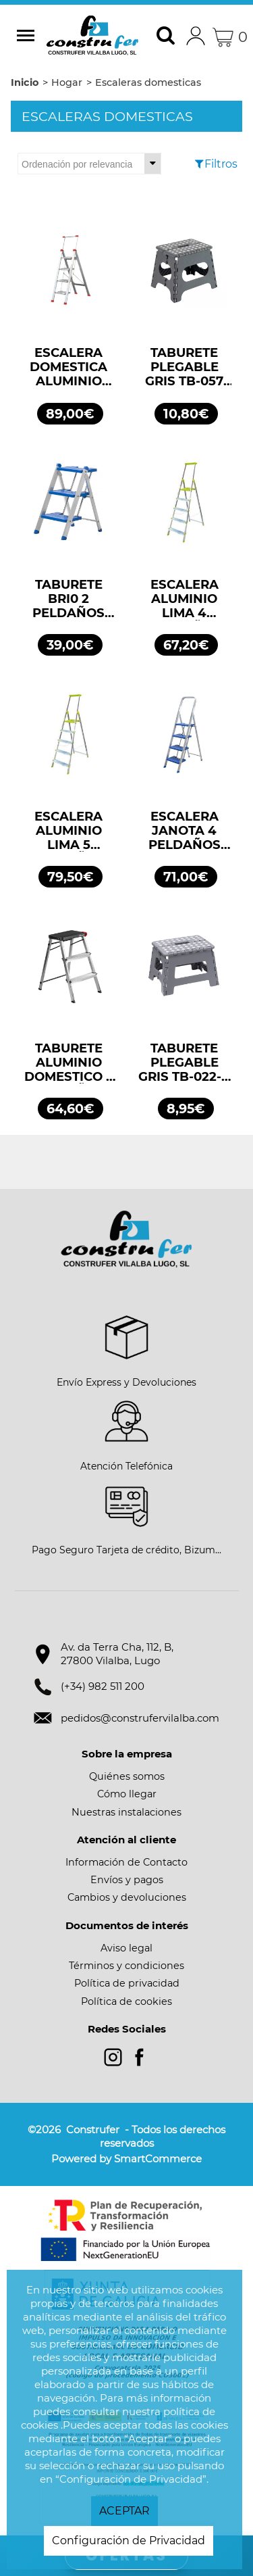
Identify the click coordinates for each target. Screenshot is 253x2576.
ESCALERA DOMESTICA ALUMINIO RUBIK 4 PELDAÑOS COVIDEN (68, 367)
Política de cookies (126, 2001)
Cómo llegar (127, 1794)
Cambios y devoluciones (126, 1897)
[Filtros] (201, 164)
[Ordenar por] (89, 163)
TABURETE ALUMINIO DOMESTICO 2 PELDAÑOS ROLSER (68, 1063)
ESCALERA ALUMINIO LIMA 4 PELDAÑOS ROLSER (184, 599)
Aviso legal (126, 1948)
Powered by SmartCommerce (126, 2158)
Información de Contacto (126, 1862)
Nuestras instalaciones (126, 1812)
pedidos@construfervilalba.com (140, 1717)
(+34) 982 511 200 (102, 1686)
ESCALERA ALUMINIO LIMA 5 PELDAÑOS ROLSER (68, 831)
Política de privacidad (126, 1983)
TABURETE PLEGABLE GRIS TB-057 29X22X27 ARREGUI (184, 367)
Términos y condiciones (126, 1966)
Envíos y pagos (126, 1880)
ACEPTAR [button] (124, 2510)
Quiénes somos (127, 1776)
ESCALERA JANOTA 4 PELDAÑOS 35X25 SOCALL (184, 831)
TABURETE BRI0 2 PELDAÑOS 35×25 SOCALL (69, 599)
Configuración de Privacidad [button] (128, 2540)
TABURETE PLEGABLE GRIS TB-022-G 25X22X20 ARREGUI (184, 1063)
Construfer (92, 37)
